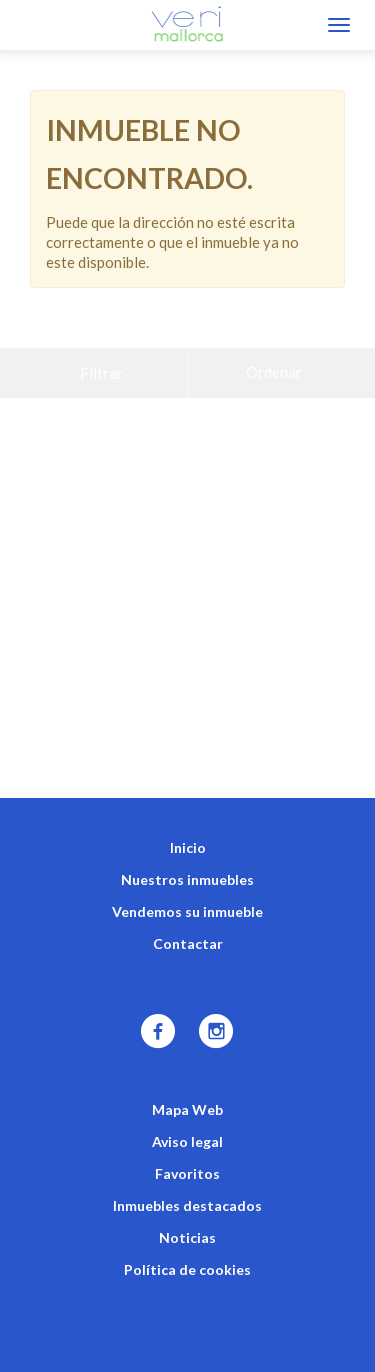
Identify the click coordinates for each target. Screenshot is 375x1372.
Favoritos (187, 1123)
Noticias (187, 1187)
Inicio (188, 797)
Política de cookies (187, 1219)
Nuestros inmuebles (187, 829)
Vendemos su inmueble (187, 861)
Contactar (188, 893)
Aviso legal (187, 1091)
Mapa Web (187, 1059)
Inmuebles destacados (187, 1155)
